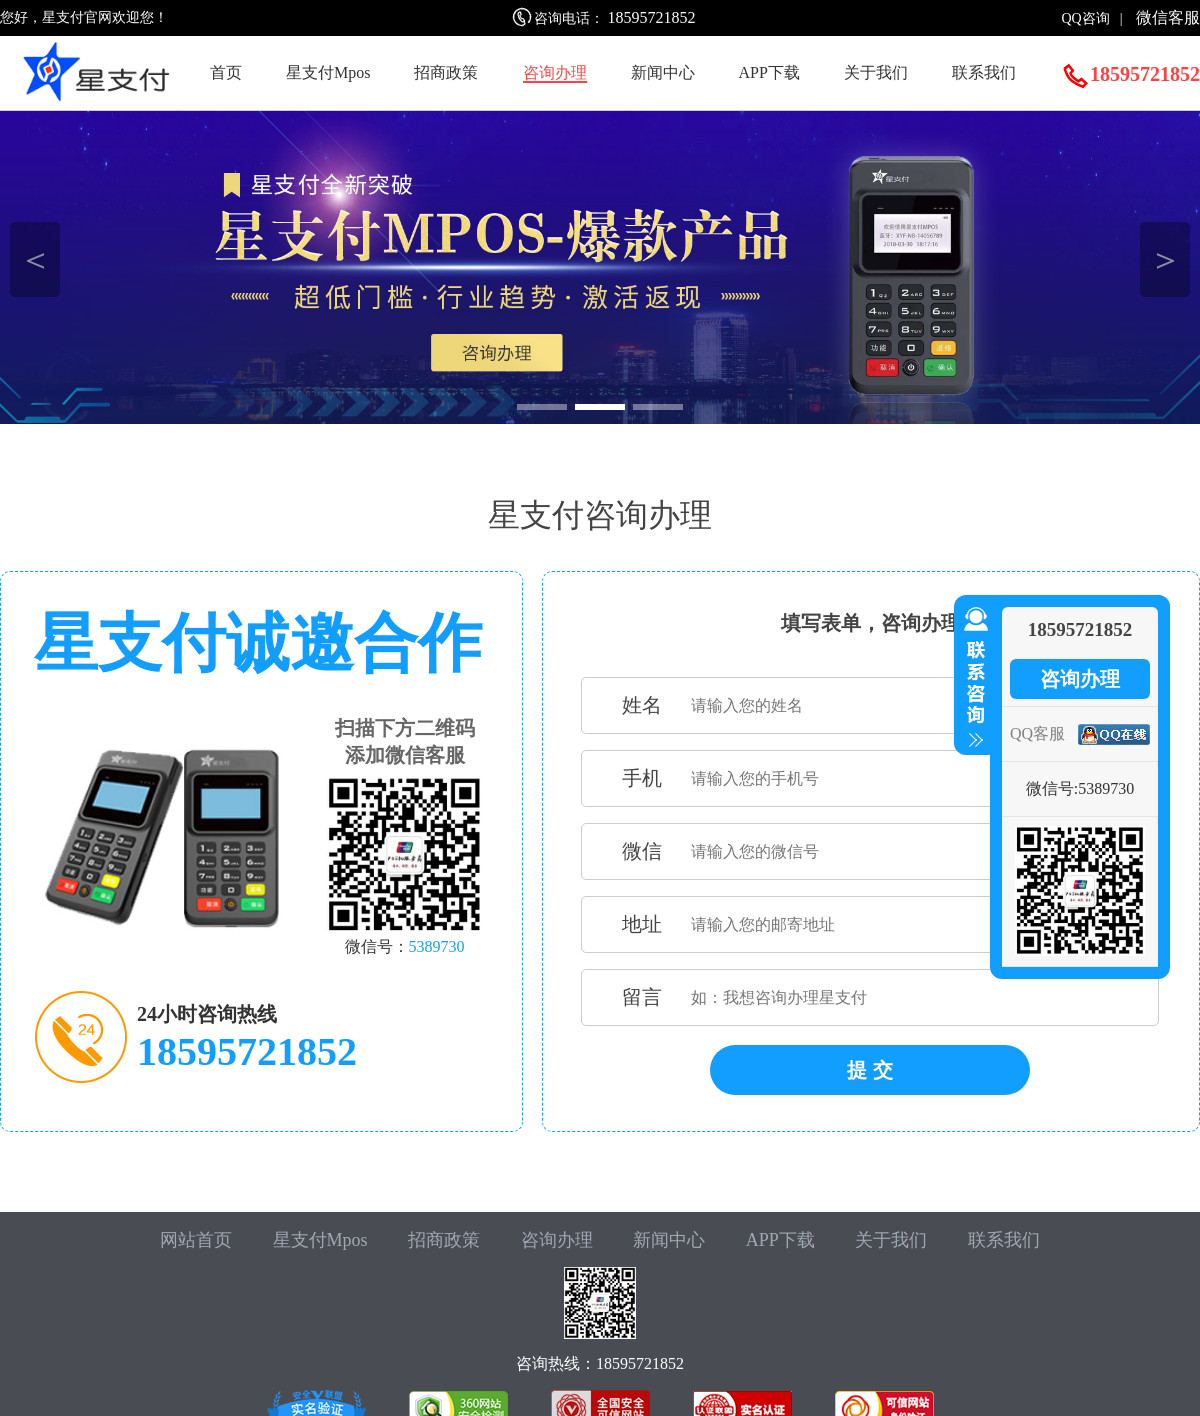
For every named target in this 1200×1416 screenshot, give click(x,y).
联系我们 (984, 72)
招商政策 (446, 72)
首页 (226, 72)
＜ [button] (35, 259)
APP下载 (769, 72)
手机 (642, 778)
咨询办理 (555, 72)
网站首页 (196, 1240)
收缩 (972, 678)
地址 (642, 924)
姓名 (642, 705)
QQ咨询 (1085, 18)
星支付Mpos (328, 72)
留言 (642, 997)
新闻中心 (663, 72)
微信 (642, 851)
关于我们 (876, 72)
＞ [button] (1165, 259)
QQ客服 (1037, 733)
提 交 (870, 1070)
